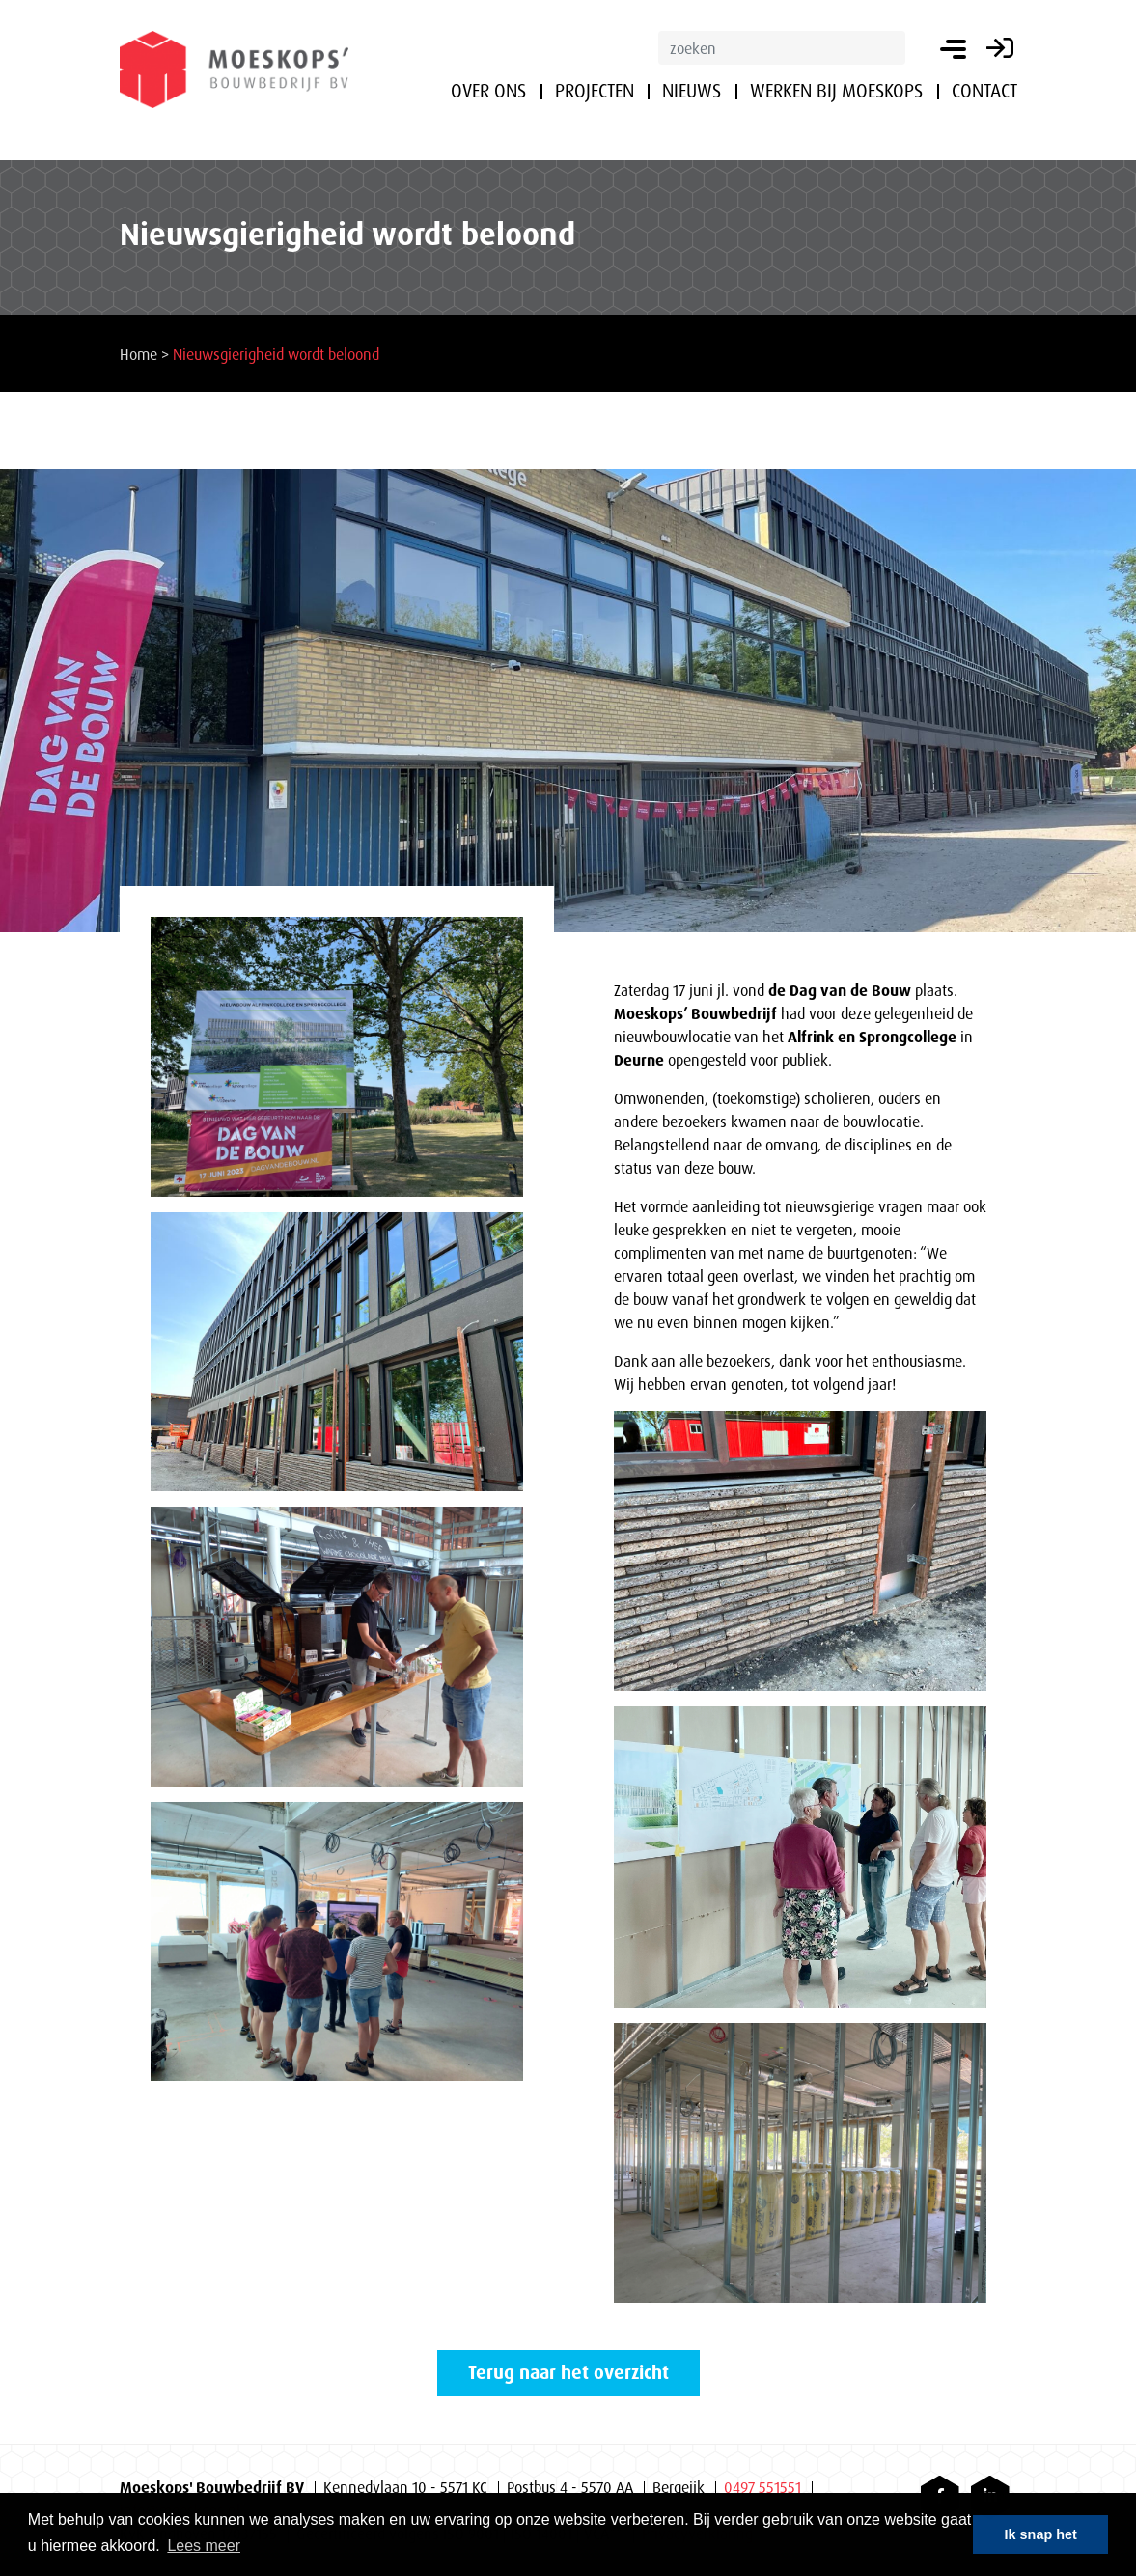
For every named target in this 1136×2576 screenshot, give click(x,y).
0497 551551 (762, 2487)
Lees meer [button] (203, 2545)
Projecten (594, 90)
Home (138, 354)
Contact (984, 90)
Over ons (488, 90)
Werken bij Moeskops (836, 90)
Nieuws (691, 90)
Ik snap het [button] (1041, 2534)
